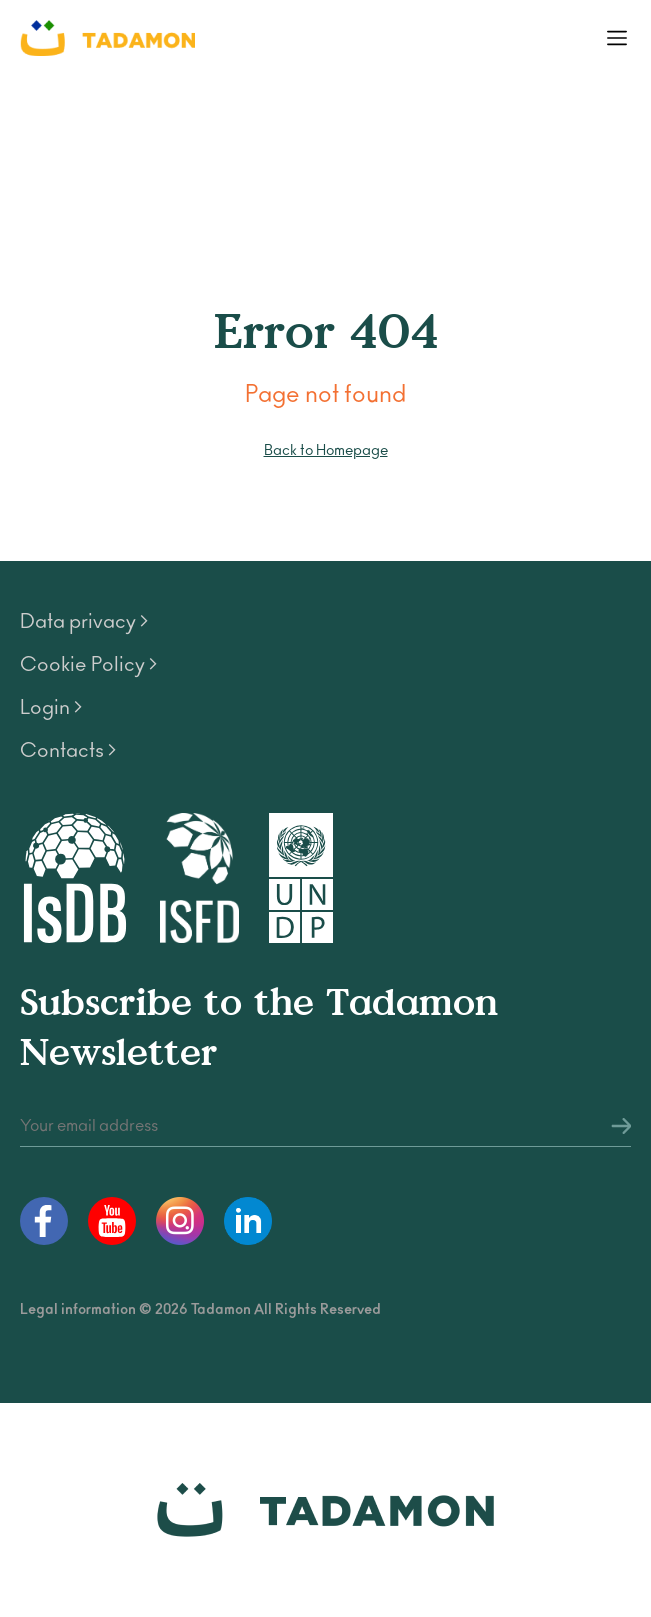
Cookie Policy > (88, 665)
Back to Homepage (326, 450)
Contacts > (68, 751)
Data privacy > (84, 622)
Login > (51, 708)
